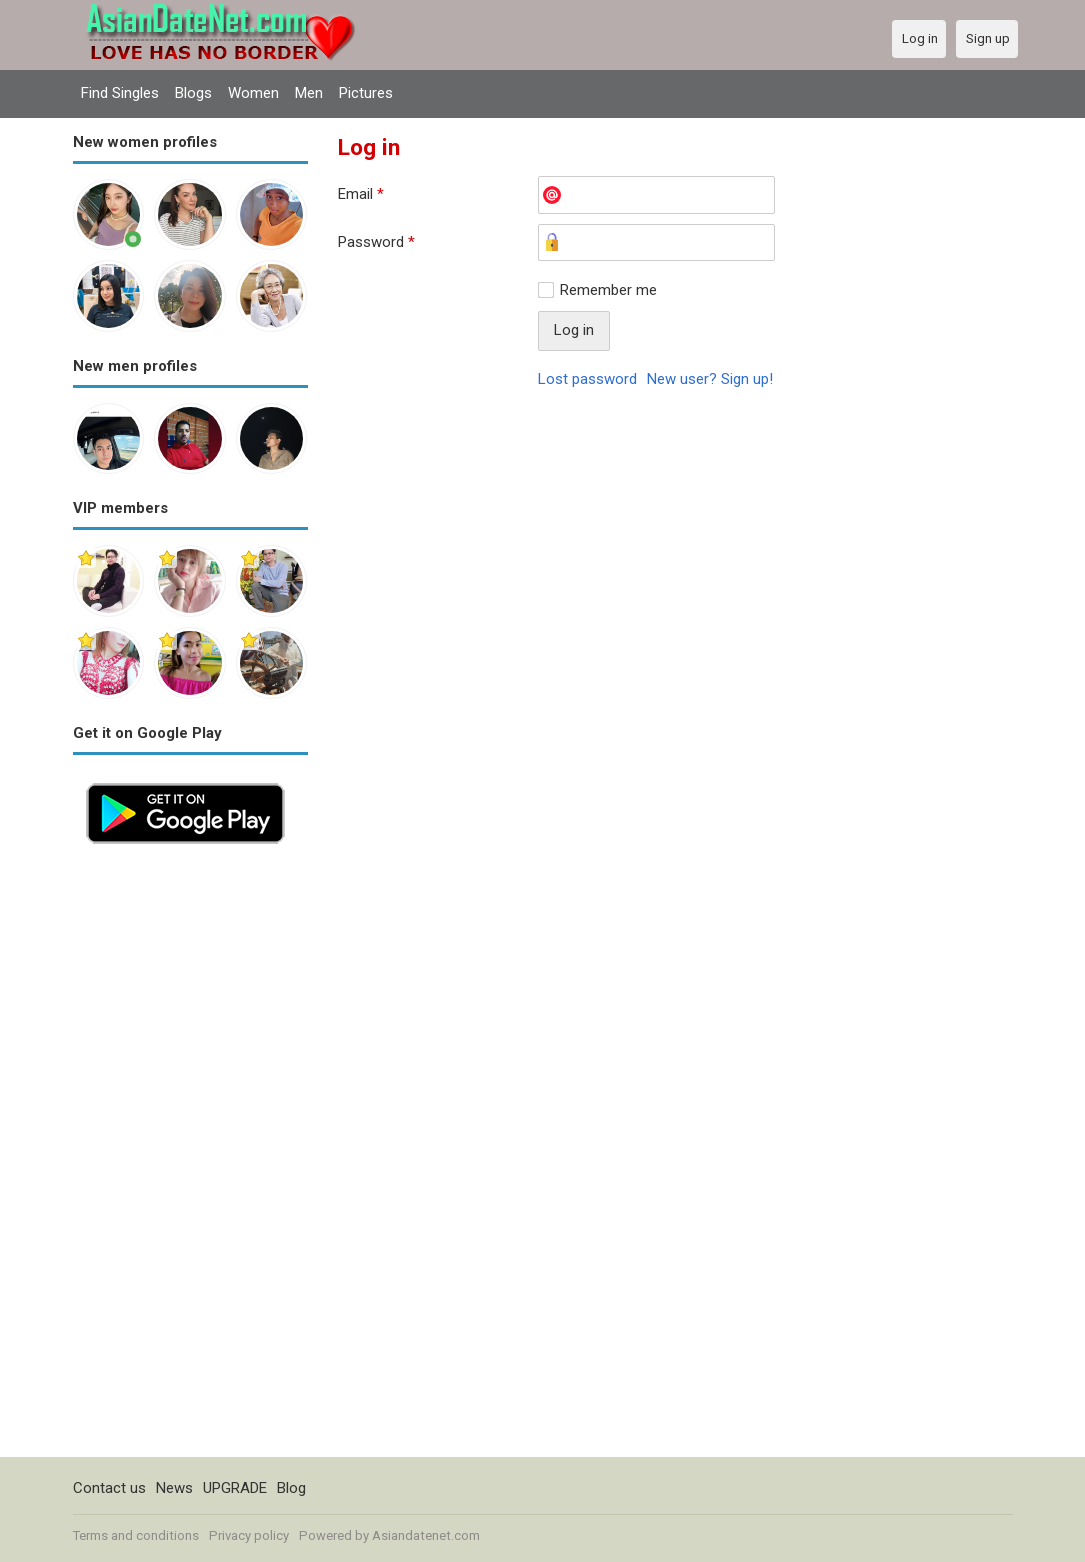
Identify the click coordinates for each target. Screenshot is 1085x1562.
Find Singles (120, 93)
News (174, 1488)
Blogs (193, 93)
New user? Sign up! (710, 379)
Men (309, 93)
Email (361, 194)
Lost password (587, 379)
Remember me (608, 290)
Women (253, 93)
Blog (291, 1488)
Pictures (366, 93)
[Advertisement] (190, 1157)
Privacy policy (249, 1535)
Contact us (109, 1488)
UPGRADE (235, 1488)
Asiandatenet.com (426, 1535)
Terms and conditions (136, 1535)
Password (376, 242)
